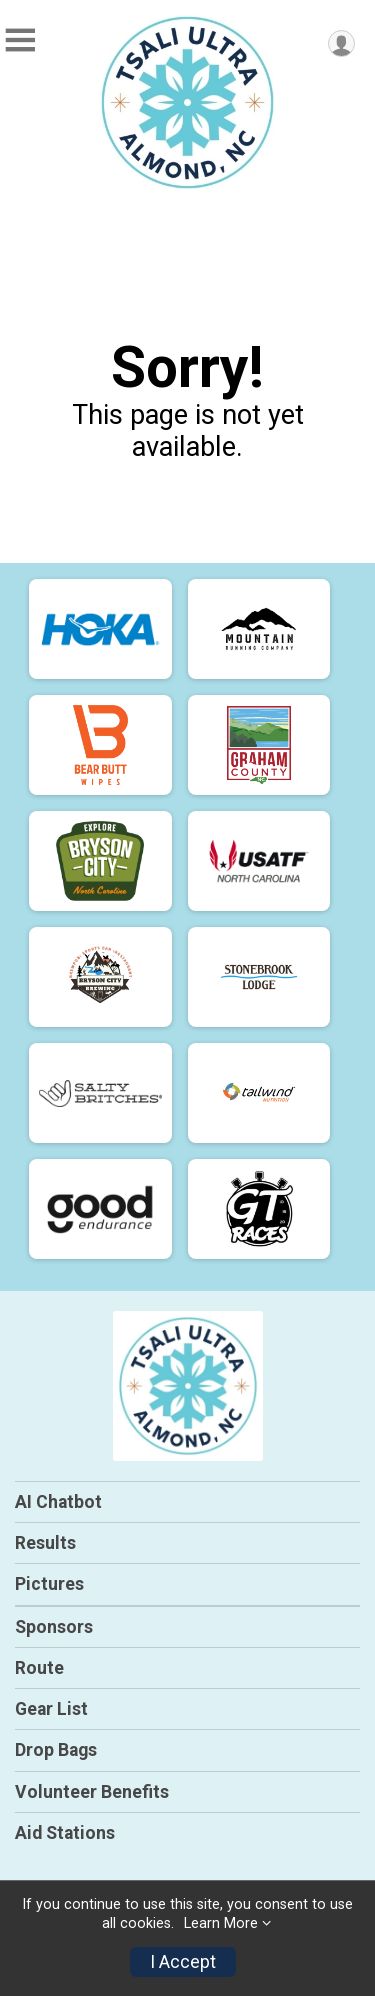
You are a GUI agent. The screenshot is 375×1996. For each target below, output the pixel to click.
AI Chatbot (58, 1502)
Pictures (49, 1584)
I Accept (183, 1962)
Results (45, 1543)
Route (39, 1668)
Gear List (51, 1709)
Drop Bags (56, 1750)
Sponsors (54, 1627)
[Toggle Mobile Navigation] (20, 40)
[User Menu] (341, 43)
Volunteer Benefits (92, 1792)
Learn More (221, 1923)
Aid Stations (65, 1833)
